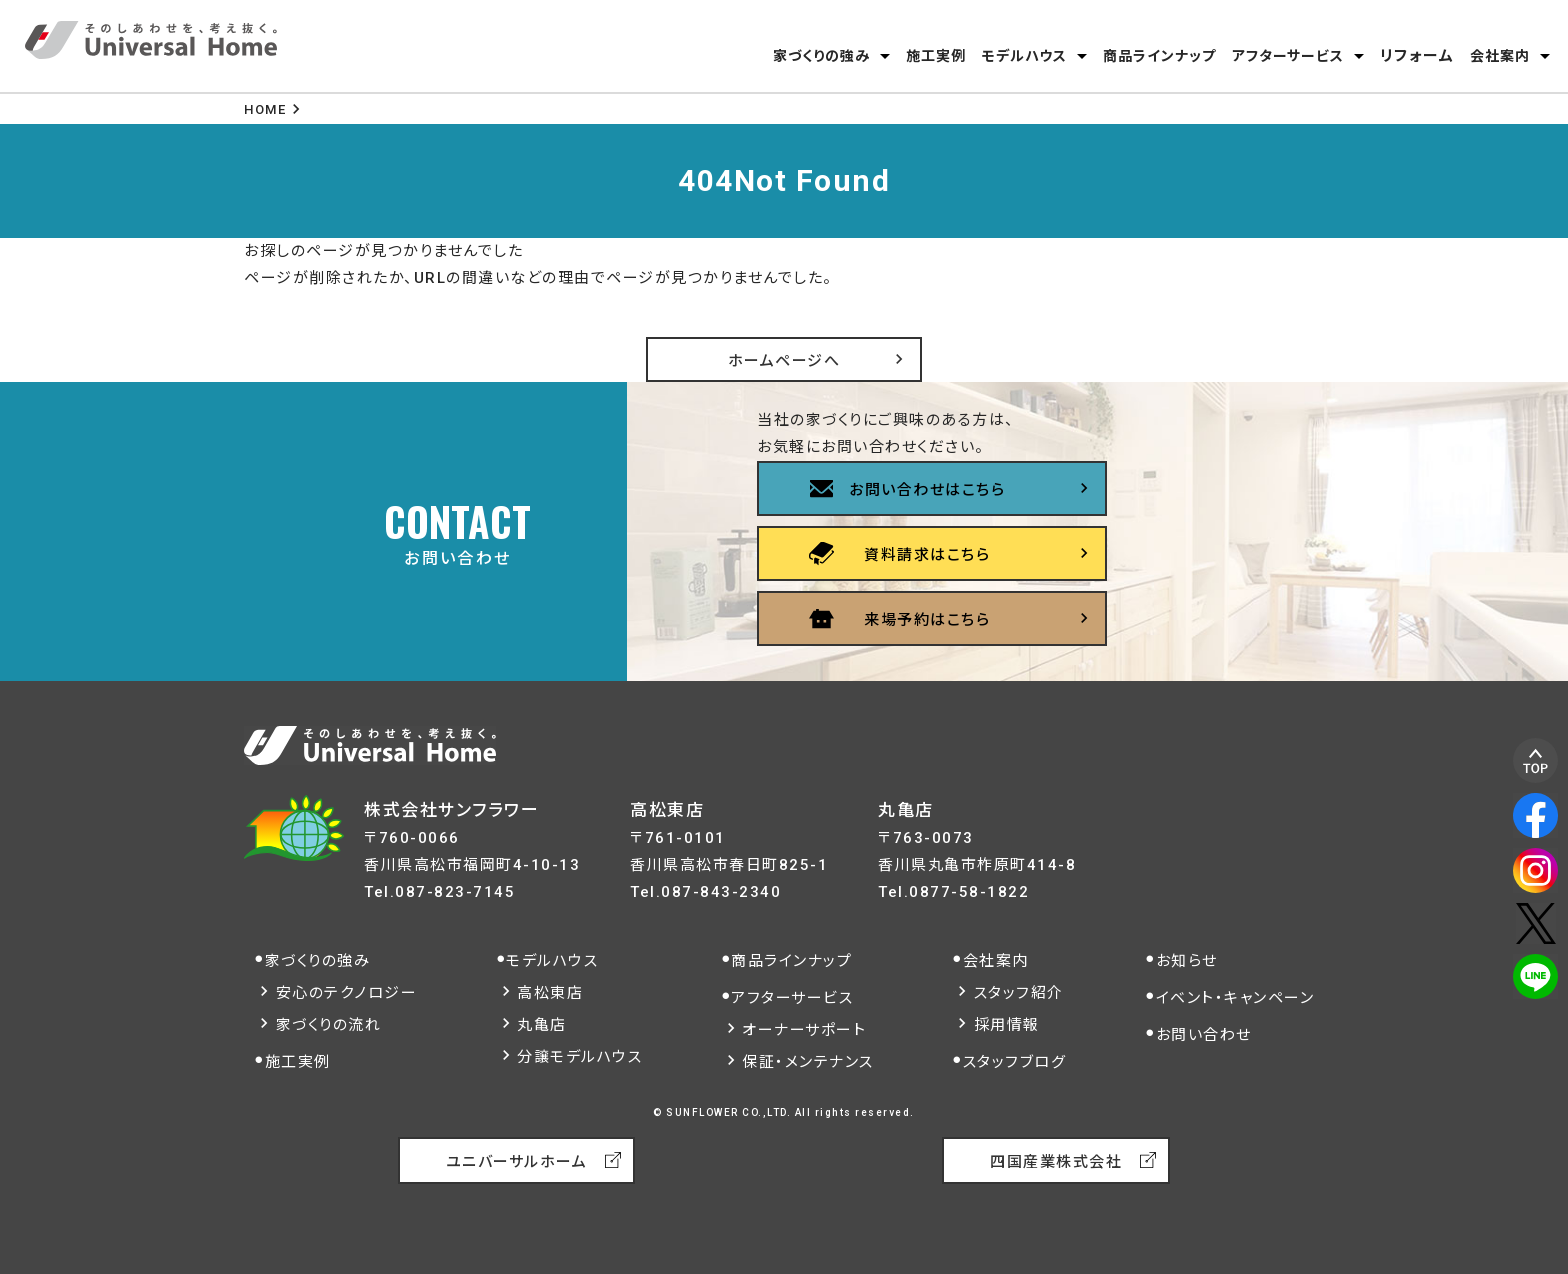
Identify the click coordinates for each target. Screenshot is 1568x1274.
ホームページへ (784, 361)
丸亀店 (542, 1025)
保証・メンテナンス (808, 1062)
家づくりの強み (821, 56)
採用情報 (1007, 1025)
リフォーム (1417, 56)
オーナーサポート (804, 1030)
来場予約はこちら (927, 620)
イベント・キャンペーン (1235, 998)
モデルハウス (1024, 56)
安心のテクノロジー (347, 993)
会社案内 (1500, 56)
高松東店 (550, 993)
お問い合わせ (1204, 1035)
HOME (265, 109)
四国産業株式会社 (1056, 1162)
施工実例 (936, 56)
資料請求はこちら (927, 555)
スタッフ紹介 (1019, 993)
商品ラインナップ (1159, 56)
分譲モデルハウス (579, 1057)
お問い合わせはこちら (927, 490)
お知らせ (1187, 961)
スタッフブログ (1015, 1062)
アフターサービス (1288, 56)
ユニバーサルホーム (517, 1162)
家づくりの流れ (329, 1025)
